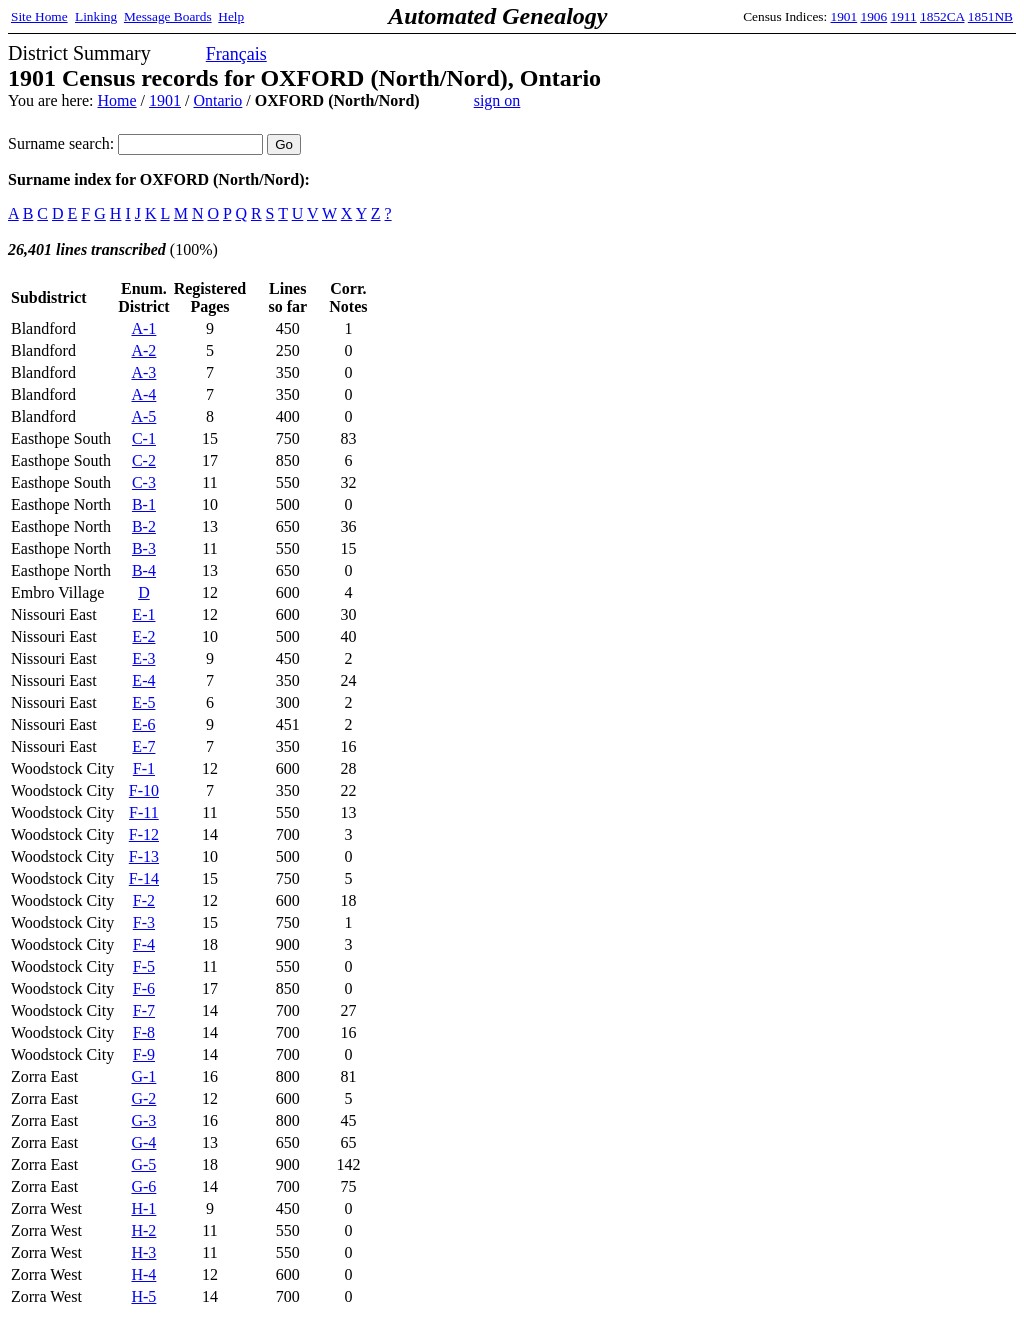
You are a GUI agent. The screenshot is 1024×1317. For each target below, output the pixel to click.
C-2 (144, 460)
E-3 (143, 658)
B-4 (144, 570)
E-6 (143, 724)
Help (231, 16)
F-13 (144, 856)
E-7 (143, 746)
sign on (497, 100)
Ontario (217, 100)
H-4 (143, 1274)
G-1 (143, 1076)
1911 (904, 16)
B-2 (144, 526)
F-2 (144, 900)
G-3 (143, 1120)
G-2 (143, 1098)
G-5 (143, 1164)
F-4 (144, 944)
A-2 (143, 350)
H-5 (143, 1296)
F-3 (144, 922)
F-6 (144, 988)
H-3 (143, 1252)
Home (116, 100)
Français (236, 54)
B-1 (144, 504)
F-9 (144, 1054)
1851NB (990, 16)
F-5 (144, 966)
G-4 (143, 1142)
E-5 (143, 702)
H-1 (143, 1208)
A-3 (143, 372)
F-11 (144, 812)
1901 (844, 16)
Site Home (39, 16)
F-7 (144, 1010)
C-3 (144, 482)
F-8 (144, 1032)
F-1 (144, 768)
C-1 (144, 438)
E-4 (143, 680)
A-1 (143, 328)
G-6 (143, 1186)
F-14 (144, 878)
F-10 (144, 790)
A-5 (143, 416)
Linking (96, 16)
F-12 (144, 834)
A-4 (143, 394)
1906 (874, 16)
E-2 (143, 636)
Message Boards (168, 16)
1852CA (942, 16)
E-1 (143, 614)
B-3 (144, 548)
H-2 (143, 1230)
